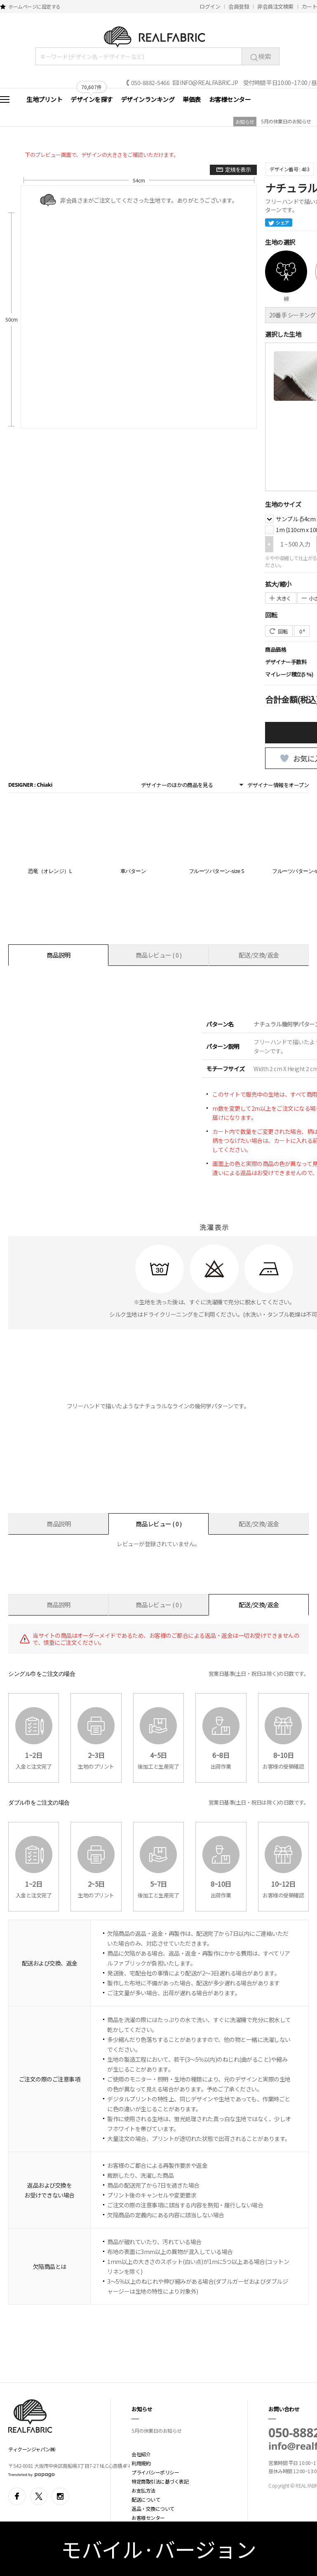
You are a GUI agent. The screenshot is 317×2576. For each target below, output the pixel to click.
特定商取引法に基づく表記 (159, 2481)
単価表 (192, 99)
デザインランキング (148, 99)
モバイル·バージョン (158, 2549)
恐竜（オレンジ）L (50, 871)
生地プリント (44, 99)
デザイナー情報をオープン (278, 785)
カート (309, 6)
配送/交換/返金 (259, 955)
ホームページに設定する (34, 6)
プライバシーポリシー (155, 2472)
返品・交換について (152, 2508)
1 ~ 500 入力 (295, 544)
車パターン (133, 871)
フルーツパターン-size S (216, 871)
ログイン (210, 6)
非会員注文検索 (275, 6)
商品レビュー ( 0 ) (159, 955)
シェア (278, 222)
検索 (260, 56)
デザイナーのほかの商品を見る (177, 785)
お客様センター (230, 99)
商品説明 (58, 955)
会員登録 (238, 6)
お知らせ (244, 121)
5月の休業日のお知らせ (286, 121)
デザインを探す (91, 99)
